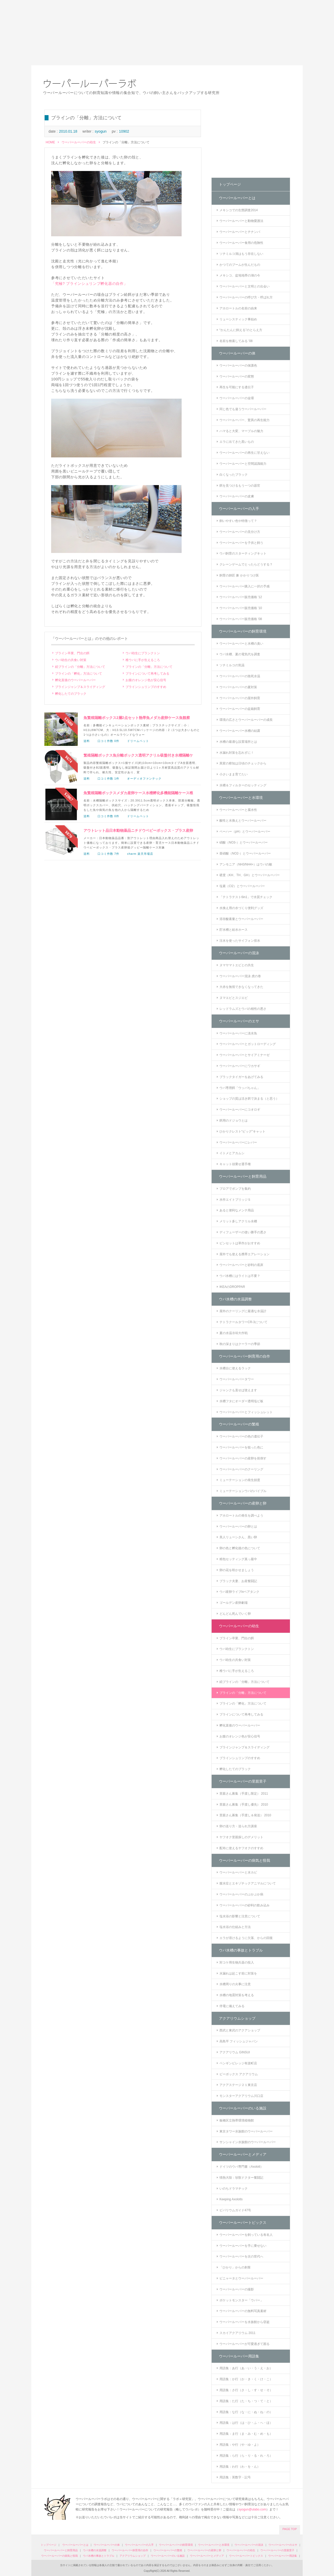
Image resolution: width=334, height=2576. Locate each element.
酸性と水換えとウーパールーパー (242, 820)
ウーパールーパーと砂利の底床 (241, 1265)
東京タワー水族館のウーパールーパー (246, 2131)
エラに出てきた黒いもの (236, 442)
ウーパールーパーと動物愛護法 (241, 221)
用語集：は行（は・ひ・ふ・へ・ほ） (246, 2423)
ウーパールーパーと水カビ (238, 1872)
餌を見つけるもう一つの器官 (239, 485)
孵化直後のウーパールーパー (75, 680)
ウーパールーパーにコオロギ (239, 1109)
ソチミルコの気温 (231, 665)
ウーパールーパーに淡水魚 (238, 1033)
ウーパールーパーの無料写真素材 (242, 2311)
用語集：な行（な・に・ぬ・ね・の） (246, 2412)
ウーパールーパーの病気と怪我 (244, 1860)
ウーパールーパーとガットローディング (247, 1044)
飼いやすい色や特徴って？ (238, 521)
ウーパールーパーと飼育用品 (242, 1176)
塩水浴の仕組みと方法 (235, 1927)
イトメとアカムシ (231, 1153)
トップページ (230, 184)
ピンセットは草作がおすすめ (239, 1243)
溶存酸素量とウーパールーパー (241, 919)
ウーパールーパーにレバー (238, 1142)
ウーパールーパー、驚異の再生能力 (244, 420)
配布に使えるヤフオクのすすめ (241, 1848)
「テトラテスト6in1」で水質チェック (245, 897)
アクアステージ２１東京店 (238, 2085)
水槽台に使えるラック (235, 1368)
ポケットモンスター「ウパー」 (241, 2300)
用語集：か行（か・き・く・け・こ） (246, 2379)
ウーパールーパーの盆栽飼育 (239, 709)
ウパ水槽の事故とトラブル (241, 1950)
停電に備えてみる (231, 2006)
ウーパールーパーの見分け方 (239, 532)
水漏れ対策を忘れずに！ (236, 752)
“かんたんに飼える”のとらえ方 (240, 330)
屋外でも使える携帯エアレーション (244, 1254)
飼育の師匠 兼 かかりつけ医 (239, 575)
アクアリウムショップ (237, 2018)
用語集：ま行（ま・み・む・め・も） (246, 2434)
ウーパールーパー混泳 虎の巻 (240, 976)
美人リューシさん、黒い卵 (238, 1537)
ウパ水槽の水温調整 (235, 1299)
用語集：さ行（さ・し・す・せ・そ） (246, 2390)
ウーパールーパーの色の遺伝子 (241, 1436)
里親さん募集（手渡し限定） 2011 (243, 1793)
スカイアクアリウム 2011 (237, 2333)
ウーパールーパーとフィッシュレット (246, 1412)
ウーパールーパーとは (237, 198)
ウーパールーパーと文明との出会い (244, 286)
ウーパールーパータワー (236, 1379)
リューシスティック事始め (238, 319)
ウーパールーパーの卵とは (238, 1526)
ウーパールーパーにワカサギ (239, 1066)
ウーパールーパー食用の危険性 (241, 243)
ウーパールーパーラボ (90, 83)
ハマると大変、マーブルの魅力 (241, 431)
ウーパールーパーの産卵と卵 (242, 1503)
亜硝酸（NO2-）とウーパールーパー (245, 853)
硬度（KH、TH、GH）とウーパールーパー (249, 875)
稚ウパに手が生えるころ (143, 660)
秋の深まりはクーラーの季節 (239, 1344)
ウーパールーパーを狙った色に (241, 1447)
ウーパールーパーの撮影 (236, 2289)
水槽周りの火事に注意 (235, 1984)
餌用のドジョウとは (233, 1120)
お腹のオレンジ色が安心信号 (146, 680)
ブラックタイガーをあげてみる (241, 1077)
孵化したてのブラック (70, 693)
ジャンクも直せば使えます (238, 1390)
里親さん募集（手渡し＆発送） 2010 (245, 1815)
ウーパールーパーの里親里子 (242, 1781)
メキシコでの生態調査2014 (238, 210)
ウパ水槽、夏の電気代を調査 (239, 654)
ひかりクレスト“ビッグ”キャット (242, 1131)
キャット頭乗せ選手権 (235, 1164)
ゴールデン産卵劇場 (233, 1603)
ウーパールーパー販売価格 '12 (240, 597)
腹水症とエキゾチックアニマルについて (247, 1883)
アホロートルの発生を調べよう (241, 1515)
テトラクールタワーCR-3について (243, 1322)
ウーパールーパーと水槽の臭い (241, 643)
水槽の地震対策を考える (236, 1995)
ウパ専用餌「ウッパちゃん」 (239, 1088)
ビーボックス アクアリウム (238, 2074)
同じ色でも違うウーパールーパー (242, 409)
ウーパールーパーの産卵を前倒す (242, 1458)
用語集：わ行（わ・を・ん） (239, 2466)
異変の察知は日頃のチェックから (242, 763)
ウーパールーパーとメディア (242, 2154)
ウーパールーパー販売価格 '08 (240, 619)
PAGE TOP (289, 2529)
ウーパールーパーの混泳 (239, 953)
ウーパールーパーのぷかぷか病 (241, 1894)
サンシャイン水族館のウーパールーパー (247, 2142)
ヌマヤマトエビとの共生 (236, 965)
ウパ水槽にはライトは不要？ (239, 1276)
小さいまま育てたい (233, 774)
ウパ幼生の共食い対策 (70, 660)
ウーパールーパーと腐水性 (238, 810)
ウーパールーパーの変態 (236, 376)
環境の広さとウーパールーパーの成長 (246, 720)
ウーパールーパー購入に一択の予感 (244, 586)
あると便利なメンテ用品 (236, 1210)
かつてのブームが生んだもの (239, 265)
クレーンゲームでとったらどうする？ (246, 564)
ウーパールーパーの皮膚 (236, 496)
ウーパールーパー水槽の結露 (239, 731)
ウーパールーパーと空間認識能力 (242, 463)
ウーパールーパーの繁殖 (239, 1424)
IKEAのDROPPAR (232, 1287)
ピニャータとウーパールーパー (241, 2278)
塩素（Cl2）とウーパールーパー (242, 886)
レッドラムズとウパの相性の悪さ (242, 1009)
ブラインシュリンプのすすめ (146, 687)
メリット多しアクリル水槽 (238, 1221)
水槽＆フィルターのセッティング (242, 785)
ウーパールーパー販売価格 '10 (240, 608)
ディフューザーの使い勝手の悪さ (242, 1232)
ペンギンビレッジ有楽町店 (238, 2063)
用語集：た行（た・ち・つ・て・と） (246, 2401)
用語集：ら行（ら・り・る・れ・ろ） (246, 2455)
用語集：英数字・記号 (235, 2477)
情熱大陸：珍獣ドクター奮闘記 (241, 2177)
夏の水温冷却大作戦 (233, 1333)
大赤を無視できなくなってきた (241, 987)
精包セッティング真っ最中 (238, 1559)
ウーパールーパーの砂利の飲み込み (244, 1905)
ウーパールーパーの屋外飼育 (239, 698)
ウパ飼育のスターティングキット (242, 553)
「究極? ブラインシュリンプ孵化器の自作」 (89, 283)
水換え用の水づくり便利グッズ (241, 908)
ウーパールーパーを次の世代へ (241, 2256)
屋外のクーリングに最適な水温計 (242, 1311)
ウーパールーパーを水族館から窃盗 (244, 2322)
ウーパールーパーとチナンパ (239, 232)
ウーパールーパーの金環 (236, 398)
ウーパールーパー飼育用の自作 (244, 1356)
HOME (50, 142)
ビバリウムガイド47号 (235, 2210)
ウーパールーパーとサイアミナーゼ (244, 1055)
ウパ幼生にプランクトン (143, 653)
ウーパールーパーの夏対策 (238, 687)
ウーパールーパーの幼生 (79, 142)
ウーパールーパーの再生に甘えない (244, 453)
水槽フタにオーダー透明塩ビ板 (241, 1401)
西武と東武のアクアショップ (239, 2030)
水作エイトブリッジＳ (235, 1199)
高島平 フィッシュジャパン (238, 2041)
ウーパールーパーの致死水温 (239, 676)
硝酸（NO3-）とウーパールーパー (243, 842)
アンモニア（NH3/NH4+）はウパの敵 (245, 864)
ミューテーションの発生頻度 (239, 1480)
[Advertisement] (167, 32)
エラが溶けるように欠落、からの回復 (246, 1938)
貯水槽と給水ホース (233, 930)
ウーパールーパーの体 (237, 353)
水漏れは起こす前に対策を (238, 1973)
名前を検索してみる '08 (236, 341)
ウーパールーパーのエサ (239, 1021)
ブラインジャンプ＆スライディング (80, 687)
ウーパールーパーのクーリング (241, 1469)
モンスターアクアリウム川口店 (241, 2096)
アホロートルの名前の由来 (238, 308)
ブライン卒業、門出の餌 (72, 653)
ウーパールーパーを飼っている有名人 (246, 2235)
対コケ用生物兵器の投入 (236, 1962)
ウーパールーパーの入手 (239, 508)
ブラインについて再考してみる (147, 673)
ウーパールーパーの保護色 (238, 365)
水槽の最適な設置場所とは (238, 742)
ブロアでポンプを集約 (235, 1188)
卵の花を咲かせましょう (236, 1570)
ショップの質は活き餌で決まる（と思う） (249, 1098)
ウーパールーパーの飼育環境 (242, 631)
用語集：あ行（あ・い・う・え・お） (246, 2368)
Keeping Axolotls (231, 2199)
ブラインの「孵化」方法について (78, 673)
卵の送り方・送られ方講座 (238, 1826)
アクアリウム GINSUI (234, 2052)
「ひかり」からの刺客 (235, 2267)
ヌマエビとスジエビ (233, 998)
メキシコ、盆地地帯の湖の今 (239, 275)
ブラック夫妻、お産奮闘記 (238, 1581)
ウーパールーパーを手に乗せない (242, 2246)
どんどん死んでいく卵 (235, 1614)
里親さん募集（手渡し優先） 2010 (243, 1804)
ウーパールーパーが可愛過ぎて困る (244, 2344)
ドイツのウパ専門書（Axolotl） (241, 2166)
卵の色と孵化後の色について (239, 1548)
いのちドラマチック (233, 2188)
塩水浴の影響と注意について (239, 1916)
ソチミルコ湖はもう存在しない (241, 254)
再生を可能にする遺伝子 (236, 387)
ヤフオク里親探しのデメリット (241, 1837)
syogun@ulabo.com (252, 2509)
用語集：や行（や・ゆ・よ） (239, 2445)
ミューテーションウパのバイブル (242, 1491)
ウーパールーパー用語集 (239, 2356)
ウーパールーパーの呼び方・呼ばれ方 (246, 297)
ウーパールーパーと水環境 (241, 797)
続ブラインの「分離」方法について (80, 667)
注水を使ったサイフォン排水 (239, 940)
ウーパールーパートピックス (242, 2222)
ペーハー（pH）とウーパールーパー (244, 831)
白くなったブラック (233, 474)
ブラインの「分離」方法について (149, 667)
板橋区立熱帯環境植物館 (236, 2120)
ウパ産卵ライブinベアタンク (239, 1592)
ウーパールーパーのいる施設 (242, 2108)
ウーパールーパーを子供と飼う (241, 543)
